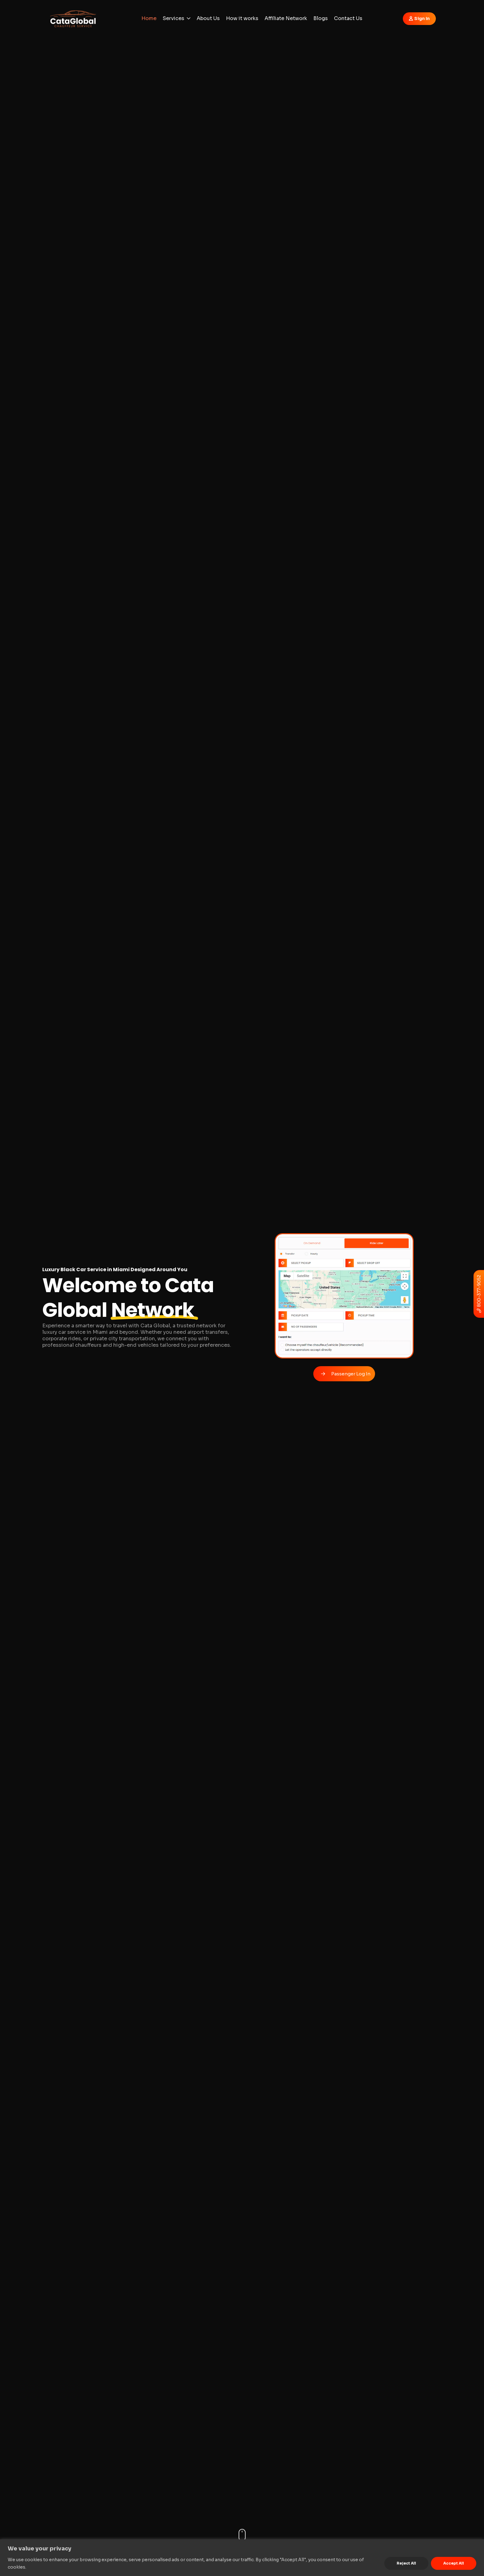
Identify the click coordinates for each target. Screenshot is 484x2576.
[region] (242, 2557)
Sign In (422, 18)
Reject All (406, 2563)
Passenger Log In (350, 1374)
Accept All (453, 2563)
